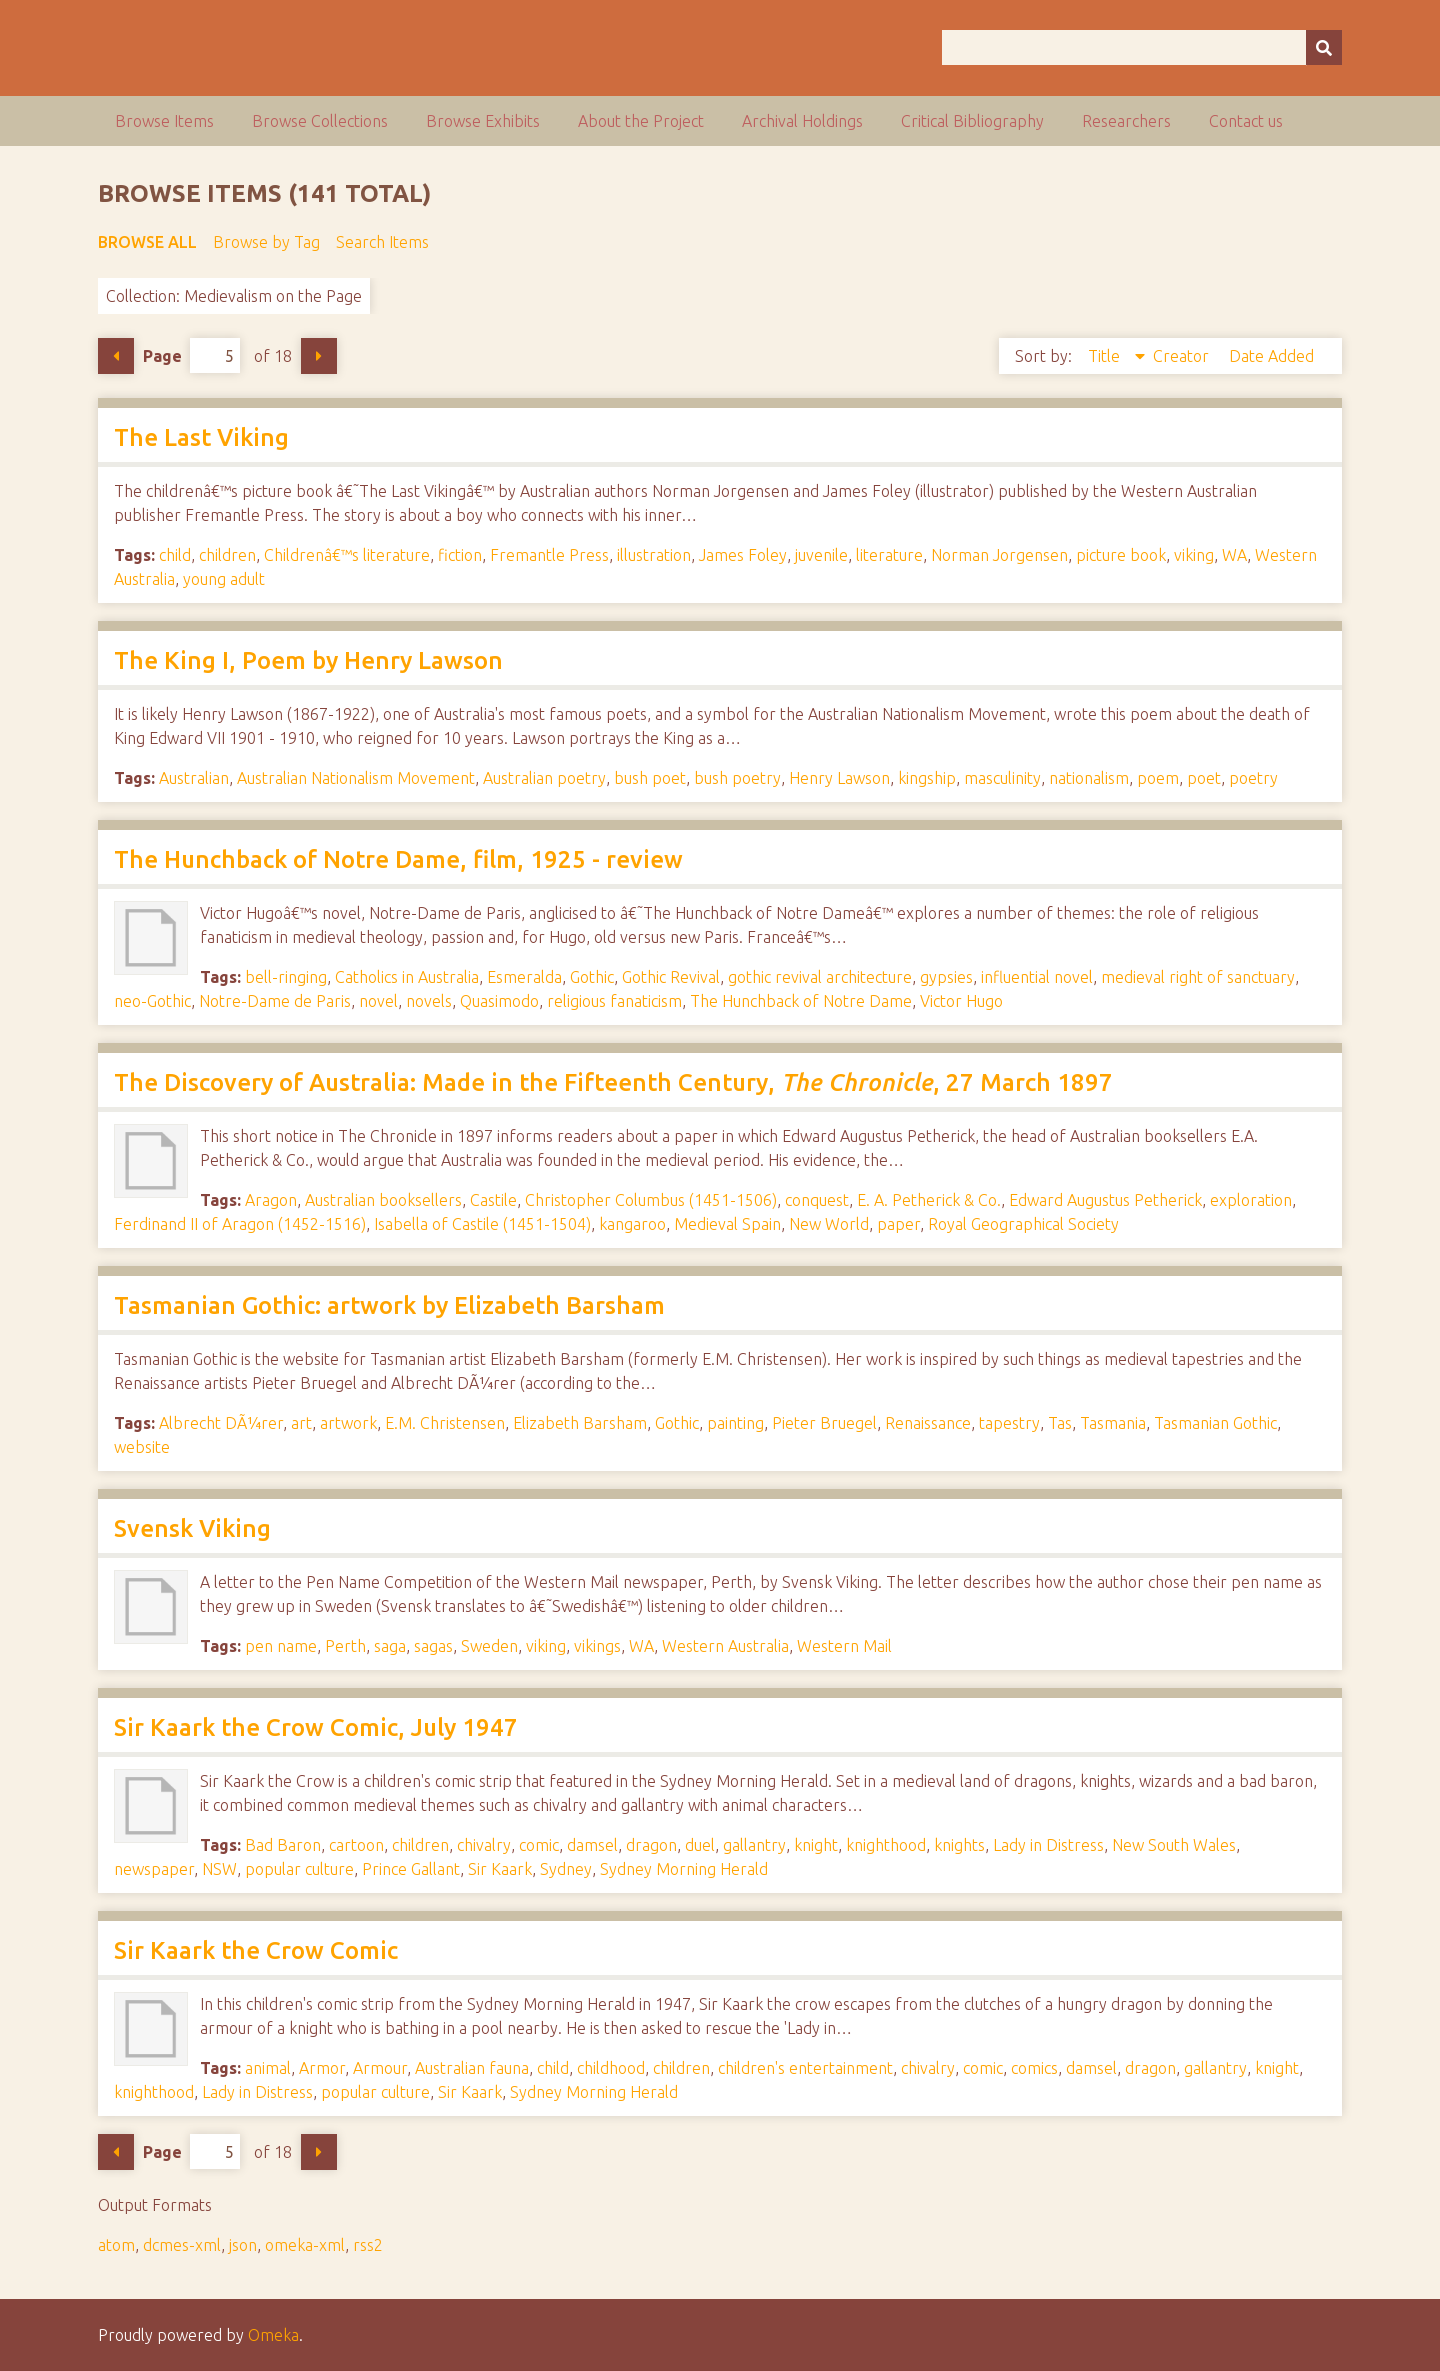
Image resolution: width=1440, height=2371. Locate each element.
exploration (1251, 1200)
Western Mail (844, 1646)
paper (898, 1224)
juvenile (821, 555)
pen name (281, 1646)
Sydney (566, 1869)
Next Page (319, 356)
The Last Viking (201, 437)
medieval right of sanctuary (1198, 977)
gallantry (754, 1845)
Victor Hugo (961, 1001)
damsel (592, 1845)
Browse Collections (320, 121)
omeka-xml (305, 2245)
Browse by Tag (266, 242)
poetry (1253, 778)
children (227, 555)
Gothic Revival (671, 977)
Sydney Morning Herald (684, 1869)
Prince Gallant (411, 1869)
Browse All (147, 242)
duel (700, 1845)
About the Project (641, 121)
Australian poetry (544, 778)
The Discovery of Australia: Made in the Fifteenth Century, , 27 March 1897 (613, 1082)
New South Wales (1174, 1845)
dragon (651, 1845)
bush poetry (737, 778)
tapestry (1009, 1423)
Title (1106, 356)
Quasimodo (499, 1001)
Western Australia (725, 1646)
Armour (380, 2068)
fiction (460, 555)
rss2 (368, 2245)
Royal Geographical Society (1023, 1224)
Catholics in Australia (407, 977)
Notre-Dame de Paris (275, 1001)
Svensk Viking (192, 1528)
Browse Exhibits (483, 121)
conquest (817, 1200)
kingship (927, 778)
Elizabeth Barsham (580, 1423)
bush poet (650, 778)
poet (1204, 778)
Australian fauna (472, 2068)
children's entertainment (805, 2068)
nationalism (1089, 778)
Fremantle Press (549, 555)
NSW (219, 1869)
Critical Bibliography (972, 121)
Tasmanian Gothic (1215, 1423)
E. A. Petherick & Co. (929, 1200)
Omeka (273, 2335)
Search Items (382, 242)
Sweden (489, 1646)
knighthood (886, 1845)
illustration (654, 555)
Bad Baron (283, 1845)
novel (378, 1001)
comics (1034, 2068)
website (142, 1447)
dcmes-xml (182, 2245)
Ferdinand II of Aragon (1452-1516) (240, 1224)
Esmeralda (524, 977)
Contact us (1246, 121)
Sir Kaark (500, 1869)
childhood (611, 2068)
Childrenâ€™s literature (347, 555)
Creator (1183, 356)
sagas (433, 1646)
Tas (1060, 1423)
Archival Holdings (802, 121)
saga (390, 1646)
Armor (322, 2068)
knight (816, 1845)
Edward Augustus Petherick (1105, 1200)
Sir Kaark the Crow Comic (256, 1950)
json (243, 2245)
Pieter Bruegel (824, 1423)
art (301, 1423)
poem (1158, 778)
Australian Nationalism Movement (356, 778)
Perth (345, 1646)
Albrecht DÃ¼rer (221, 1423)
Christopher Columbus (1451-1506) (651, 1200)
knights (959, 1845)
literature (889, 555)
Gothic (592, 977)
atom (116, 2245)
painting (735, 1423)
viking (1194, 555)
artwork (348, 1423)
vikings (597, 1646)
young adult (224, 579)
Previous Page (116, 356)
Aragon (271, 1200)
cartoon (356, 1845)
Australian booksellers (383, 1200)
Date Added (1271, 356)
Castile (493, 1200)
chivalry (484, 1845)
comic (539, 1845)
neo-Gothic (152, 1001)
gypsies (946, 977)
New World (829, 1224)
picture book (1121, 555)
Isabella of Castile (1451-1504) (482, 1224)
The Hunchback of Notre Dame (801, 1001)
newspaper (154, 1869)
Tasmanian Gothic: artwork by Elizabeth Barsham (389, 1305)
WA (1234, 555)
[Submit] (1324, 47)
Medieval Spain (727, 1224)
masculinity (1002, 778)
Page (191, 355)
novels (429, 1001)
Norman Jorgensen (999, 555)
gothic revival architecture (820, 977)
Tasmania (1113, 1423)
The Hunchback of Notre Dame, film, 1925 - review (398, 859)
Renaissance (928, 1423)
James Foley (743, 555)
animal (268, 2068)
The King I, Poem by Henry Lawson (308, 660)
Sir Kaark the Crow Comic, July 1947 (316, 1727)
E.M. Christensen (445, 1423)
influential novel (1037, 977)
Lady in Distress (1048, 1845)
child (175, 555)
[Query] (1142, 47)
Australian (194, 778)
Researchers (1126, 121)
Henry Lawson (839, 778)
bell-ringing (286, 977)
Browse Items (164, 121)
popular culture (299, 1869)
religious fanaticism (614, 1001)
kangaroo (632, 1224)
